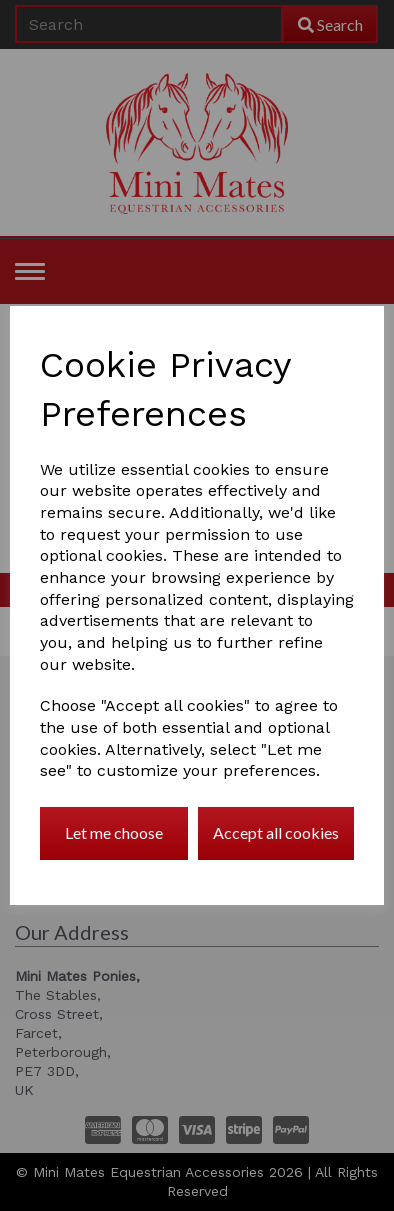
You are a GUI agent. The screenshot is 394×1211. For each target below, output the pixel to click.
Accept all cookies (276, 832)
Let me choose (114, 832)
